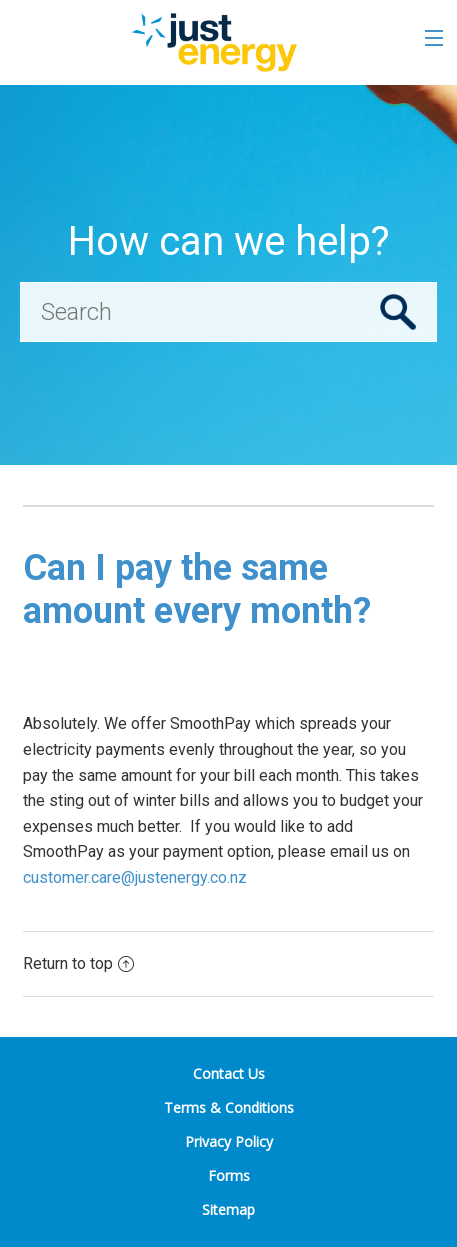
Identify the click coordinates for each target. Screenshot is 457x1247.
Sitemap (228, 1209)
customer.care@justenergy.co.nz (135, 877)
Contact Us (229, 1073)
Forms (229, 1175)
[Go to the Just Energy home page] (213, 42)
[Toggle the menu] (434, 38)
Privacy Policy (229, 1141)
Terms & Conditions (229, 1107)
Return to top (78, 963)
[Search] (228, 312)
